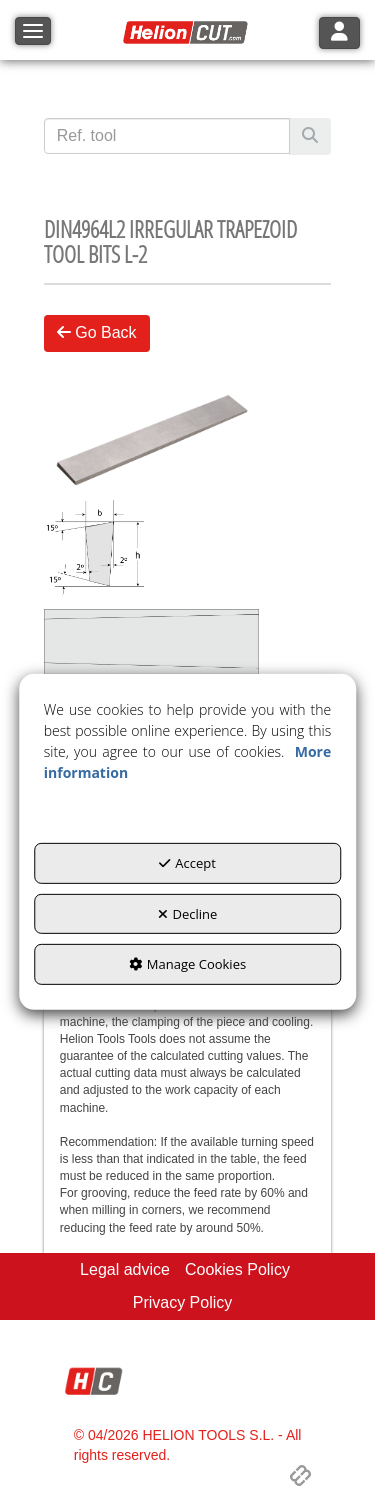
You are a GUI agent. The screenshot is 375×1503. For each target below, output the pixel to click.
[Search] (310, 136)
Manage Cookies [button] (187, 964)
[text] (167, 136)
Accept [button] (187, 863)
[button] (188, 33)
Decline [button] (188, 913)
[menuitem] (125, 1270)
